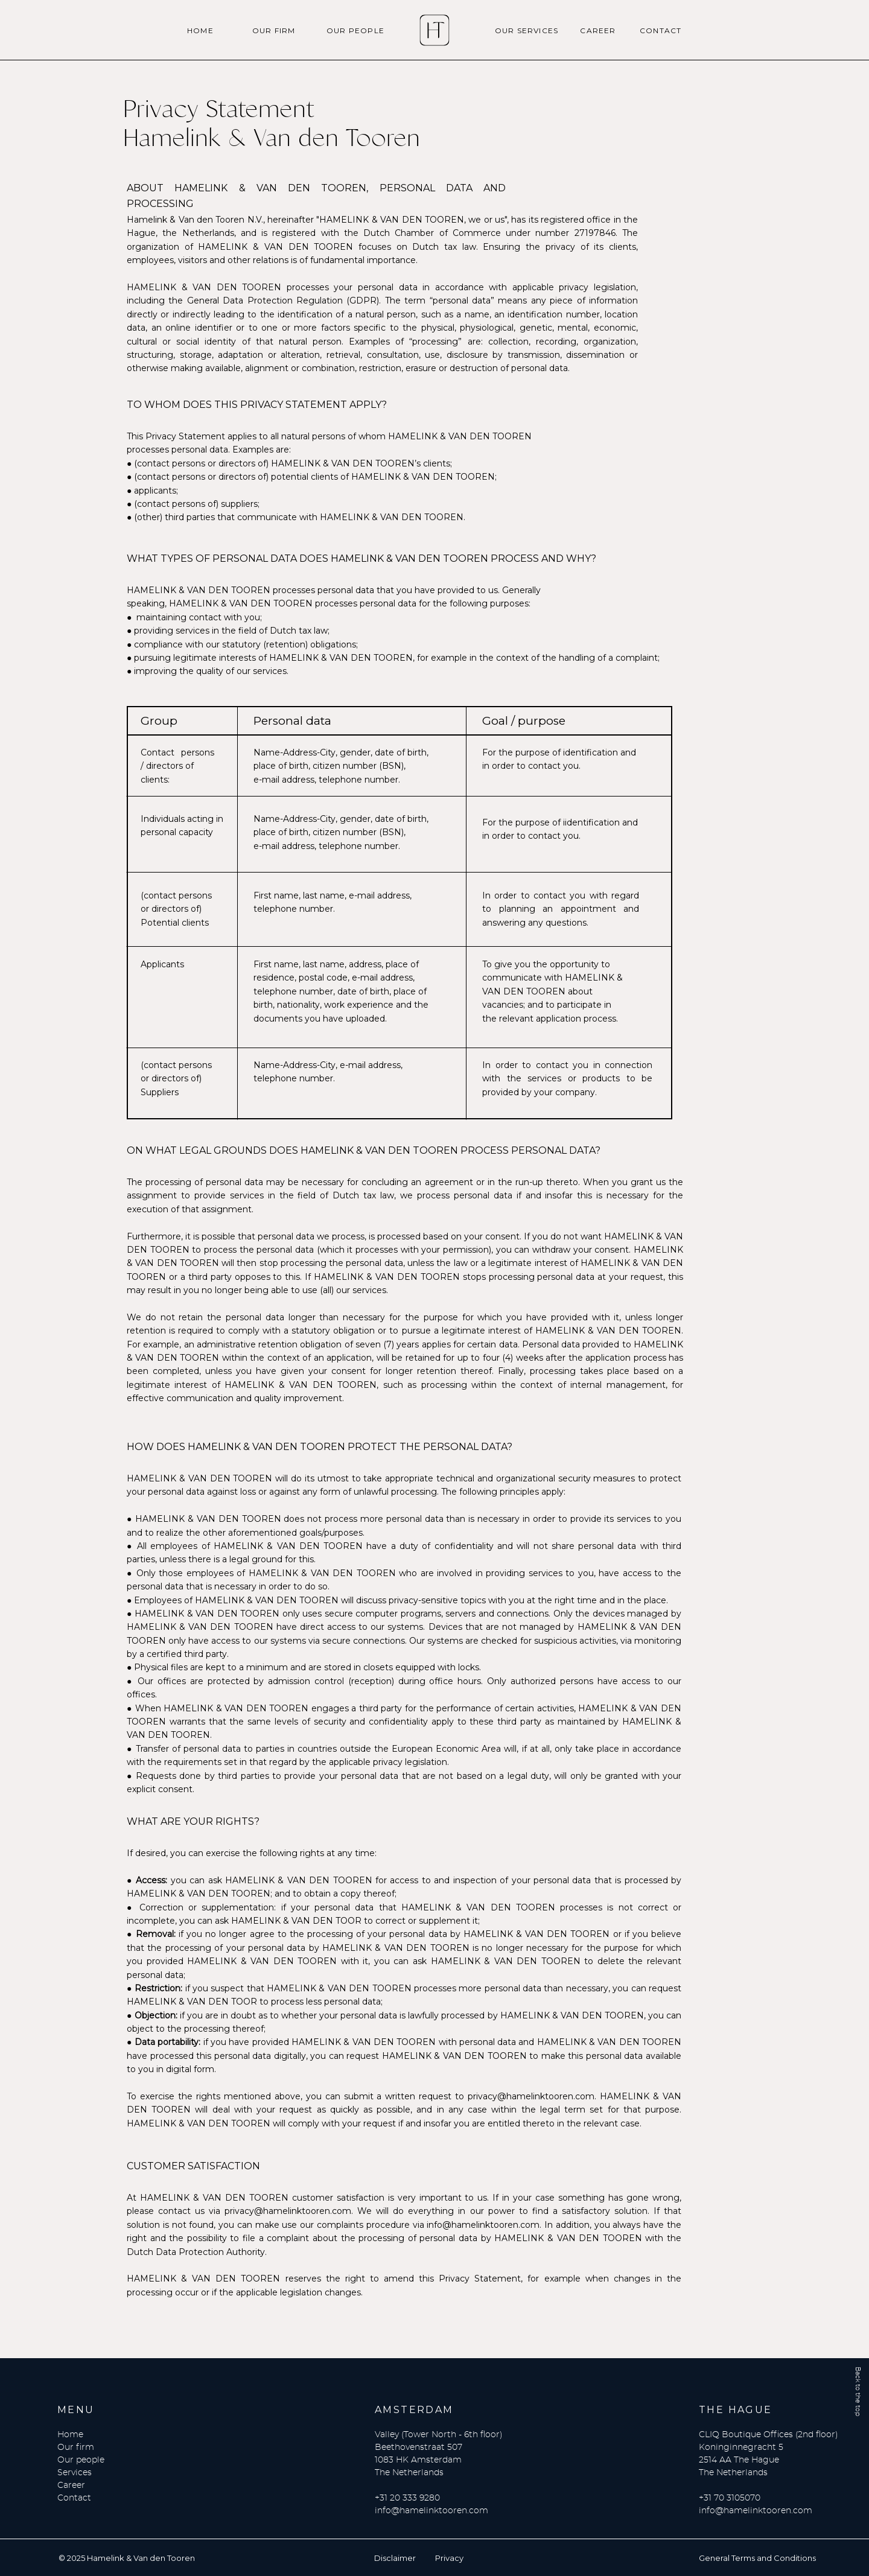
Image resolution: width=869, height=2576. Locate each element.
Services (74, 2473)
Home (70, 2435)
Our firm (75, 2447)
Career (71, 2485)
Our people (80, 2460)
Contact (74, 2498)
